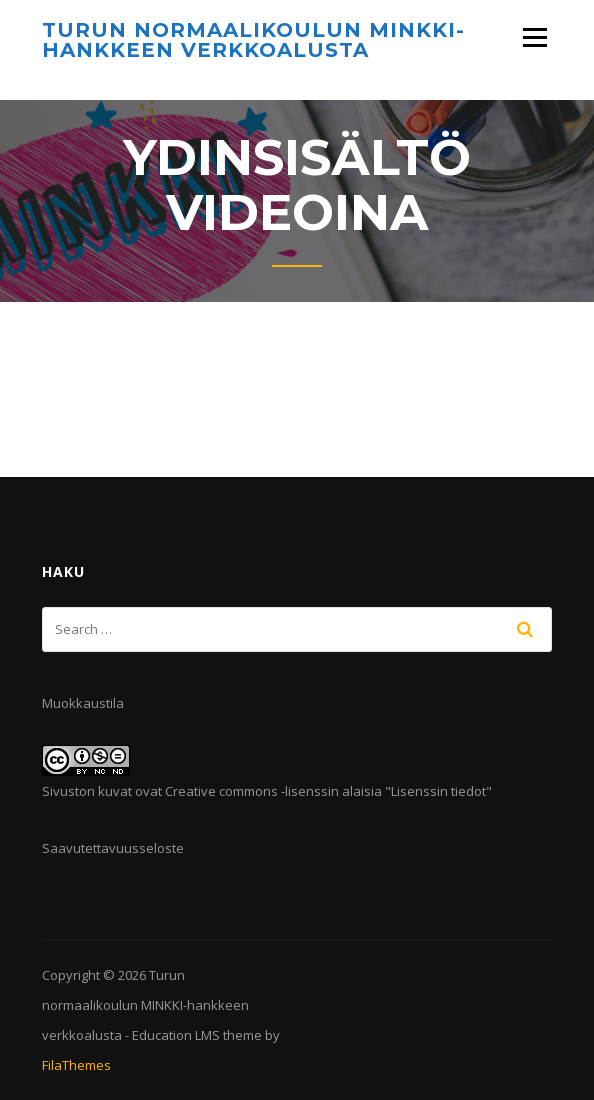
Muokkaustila (83, 703)
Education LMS (176, 1035)
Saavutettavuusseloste (113, 848)
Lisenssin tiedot (438, 791)
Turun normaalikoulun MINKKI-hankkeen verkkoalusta (253, 40)
